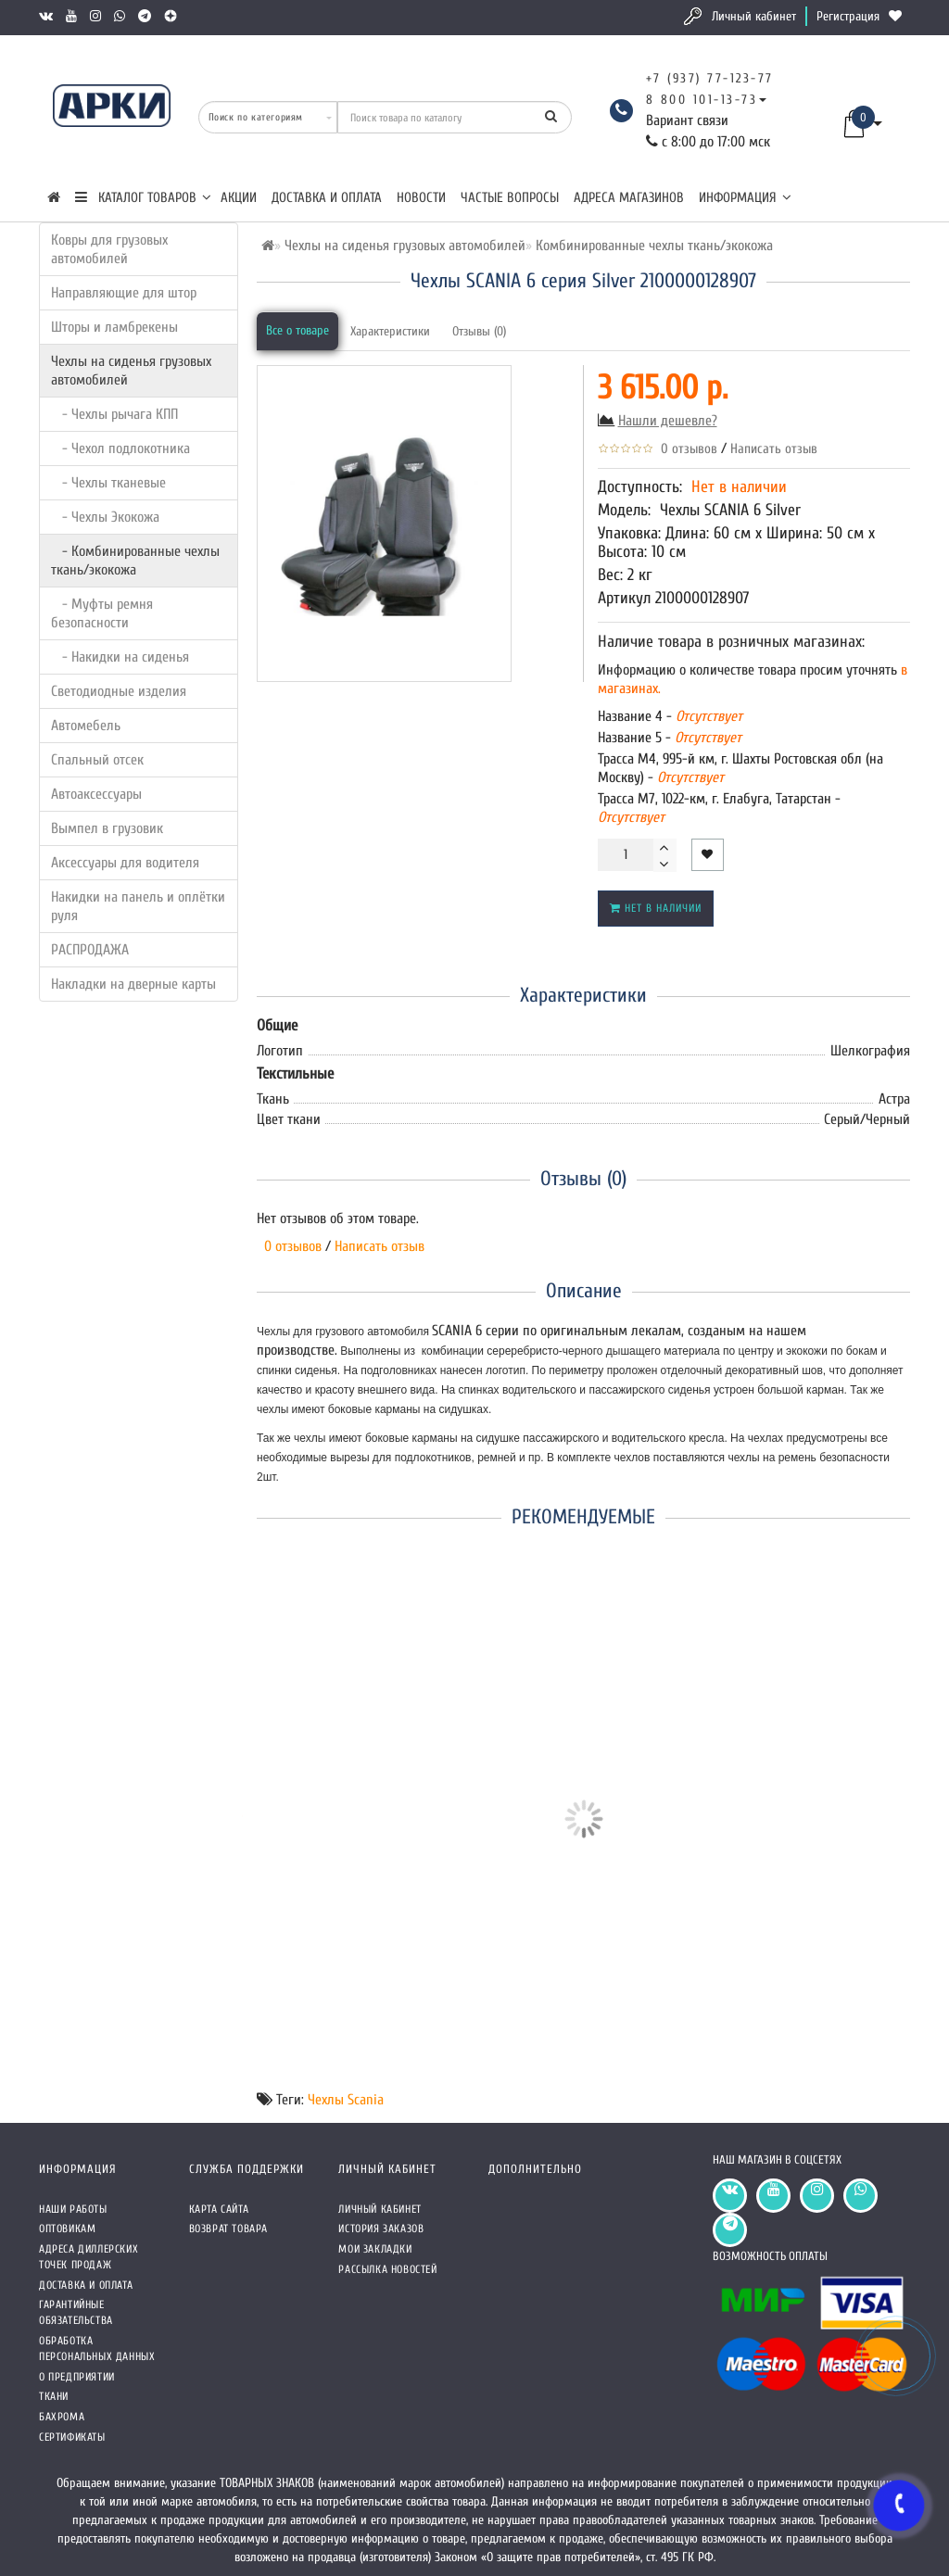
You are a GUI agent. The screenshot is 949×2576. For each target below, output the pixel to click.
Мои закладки (374, 2248)
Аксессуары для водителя (125, 862)
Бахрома (61, 2416)
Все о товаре (297, 330)
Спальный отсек (97, 759)
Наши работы (73, 2209)
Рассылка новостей (387, 2269)
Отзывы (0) (479, 331)
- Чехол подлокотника (120, 448)
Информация (745, 198)
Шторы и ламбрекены (114, 327)
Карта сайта (219, 2209)
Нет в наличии (656, 908)
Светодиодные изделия (118, 691)
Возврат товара (228, 2228)
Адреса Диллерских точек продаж (88, 2256)
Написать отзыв (773, 449)
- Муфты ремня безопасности (102, 613)
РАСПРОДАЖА (90, 949)
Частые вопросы (510, 198)
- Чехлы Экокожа (105, 517)
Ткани (54, 2396)
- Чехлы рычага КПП (114, 414)
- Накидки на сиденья (120, 657)
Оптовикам (67, 2228)
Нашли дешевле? (667, 420)
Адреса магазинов (629, 198)
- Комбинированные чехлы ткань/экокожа (135, 560)
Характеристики (390, 331)
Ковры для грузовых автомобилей (109, 249)
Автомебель (85, 725)
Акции (239, 198)
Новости (421, 198)
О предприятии (77, 2376)
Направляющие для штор (123, 292)
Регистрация (847, 16)
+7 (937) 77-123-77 (710, 78)
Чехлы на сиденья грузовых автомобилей (131, 370)
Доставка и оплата (327, 198)
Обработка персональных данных (97, 2348)
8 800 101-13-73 (702, 99)
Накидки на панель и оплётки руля (138, 906)
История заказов (381, 2228)
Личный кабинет (754, 16)
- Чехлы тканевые (108, 482)
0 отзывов (685, 449)
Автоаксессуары (96, 794)
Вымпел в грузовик (107, 828)
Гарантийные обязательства (76, 2312)
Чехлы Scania (346, 2099)
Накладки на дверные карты (133, 984)
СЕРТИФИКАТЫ (72, 2437)
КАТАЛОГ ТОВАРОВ (143, 198)
